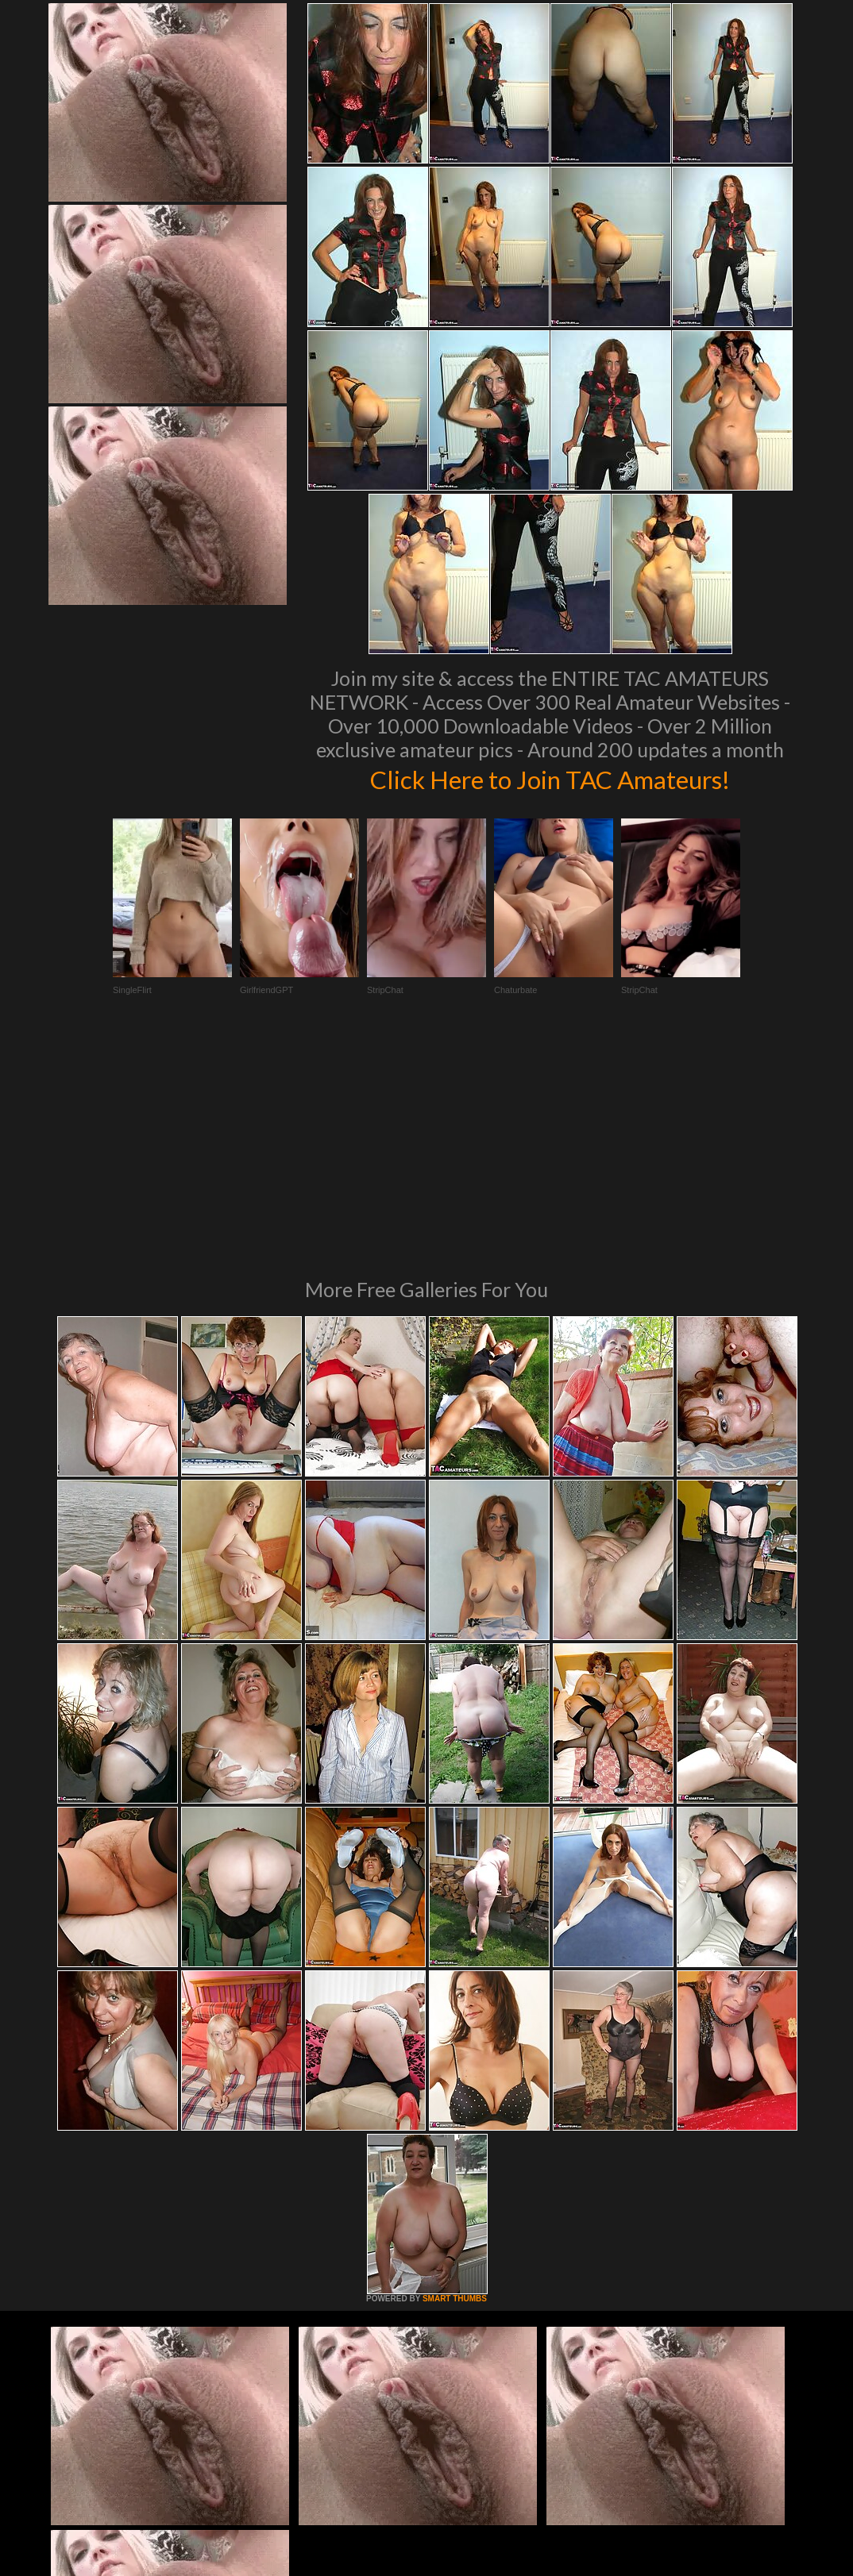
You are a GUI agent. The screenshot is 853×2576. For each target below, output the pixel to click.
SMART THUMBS (455, 2081)
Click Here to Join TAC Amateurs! (550, 778)
